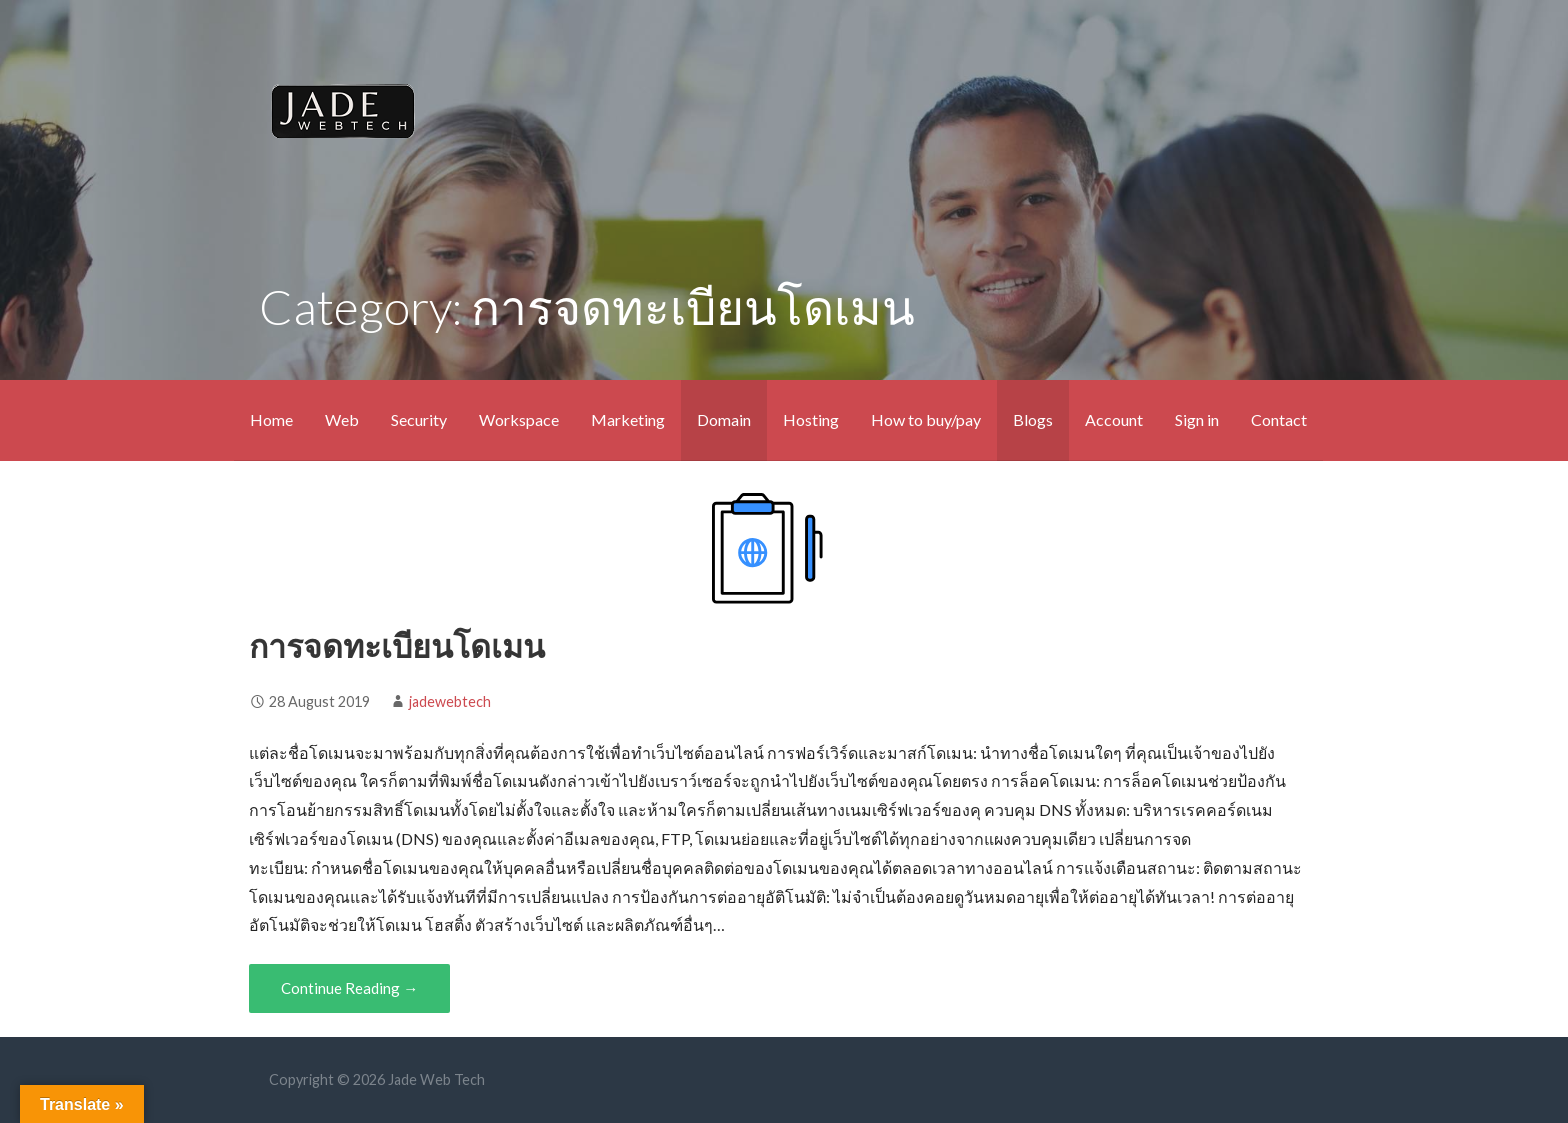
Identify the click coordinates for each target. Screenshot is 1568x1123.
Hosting (811, 419)
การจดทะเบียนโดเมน (397, 645)
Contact (1279, 419)
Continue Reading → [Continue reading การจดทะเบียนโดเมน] (349, 988)
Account (1114, 419)
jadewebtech (450, 701)
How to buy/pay (926, 419)
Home (271, 419)
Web (342, 419)
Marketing (628, 419)
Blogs (1033, 419)
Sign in (1197, 419)
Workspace (519, 419)
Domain (724, 419)
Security (419, 419)
